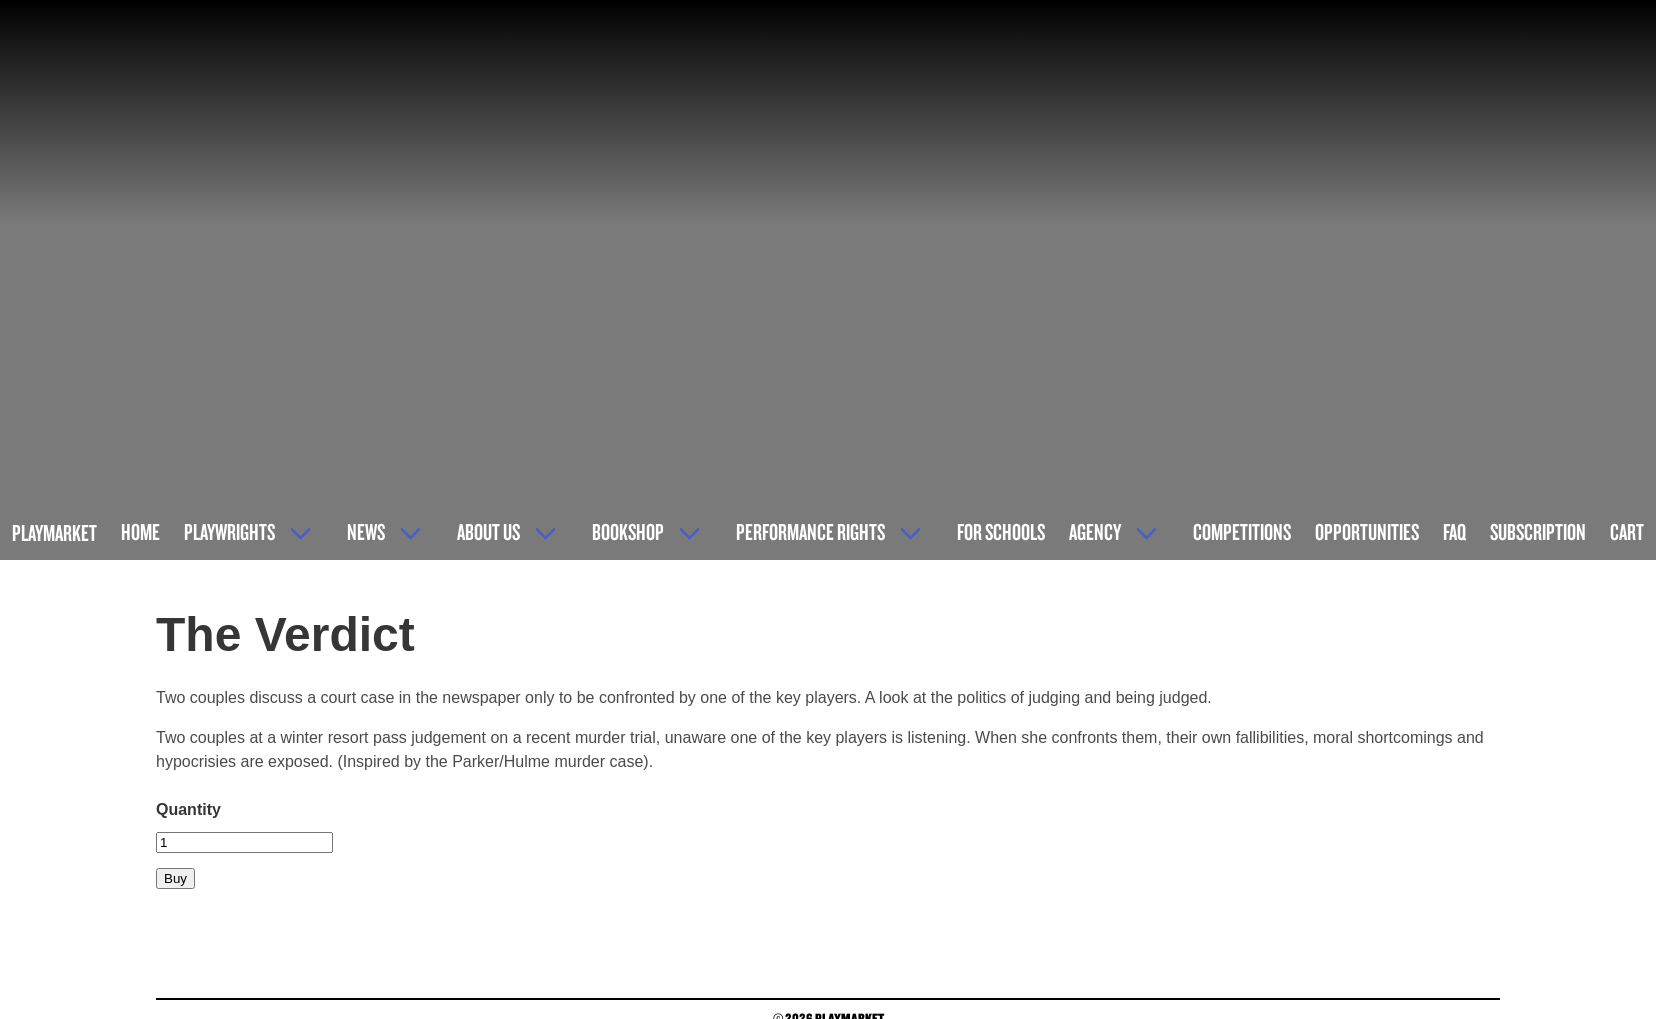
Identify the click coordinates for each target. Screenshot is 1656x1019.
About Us (488, 531)
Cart (1627, 531)
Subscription (1538, 531)
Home (140, 531)
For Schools (1001, 531)
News (366, 531)
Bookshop (628, 531)
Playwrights (229, 531)
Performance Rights (810, 531)
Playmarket (54, 532)
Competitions (1242, 531)
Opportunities (1367, 531)
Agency (1095, 531)
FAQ (1454, 531)
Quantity (188, 809)
